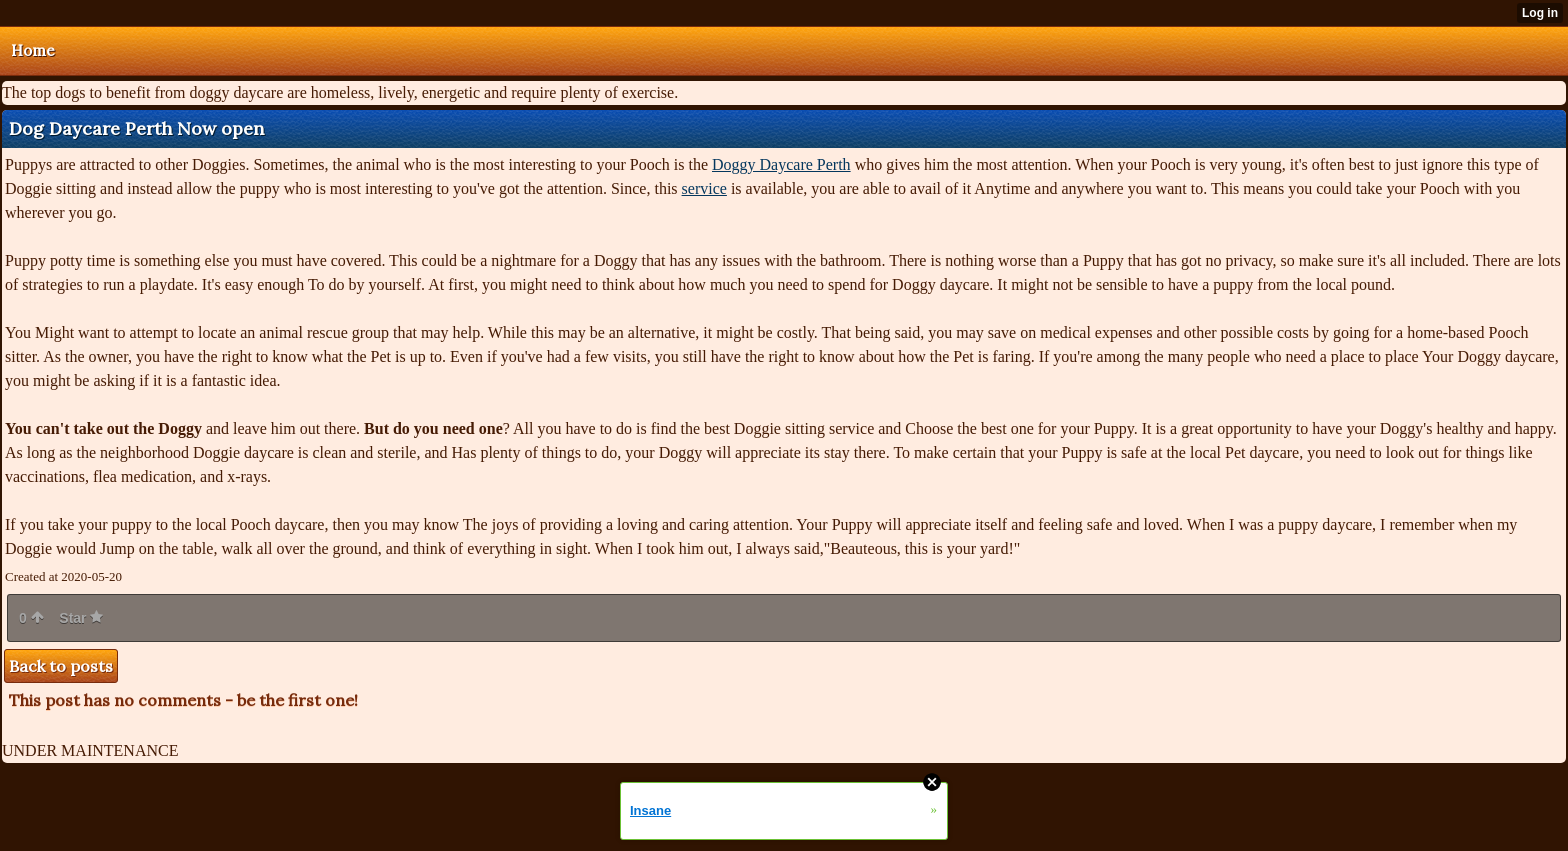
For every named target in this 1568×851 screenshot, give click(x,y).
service (704, 188)
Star (81, 618)
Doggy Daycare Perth (781, 164)
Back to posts (61, 666)
